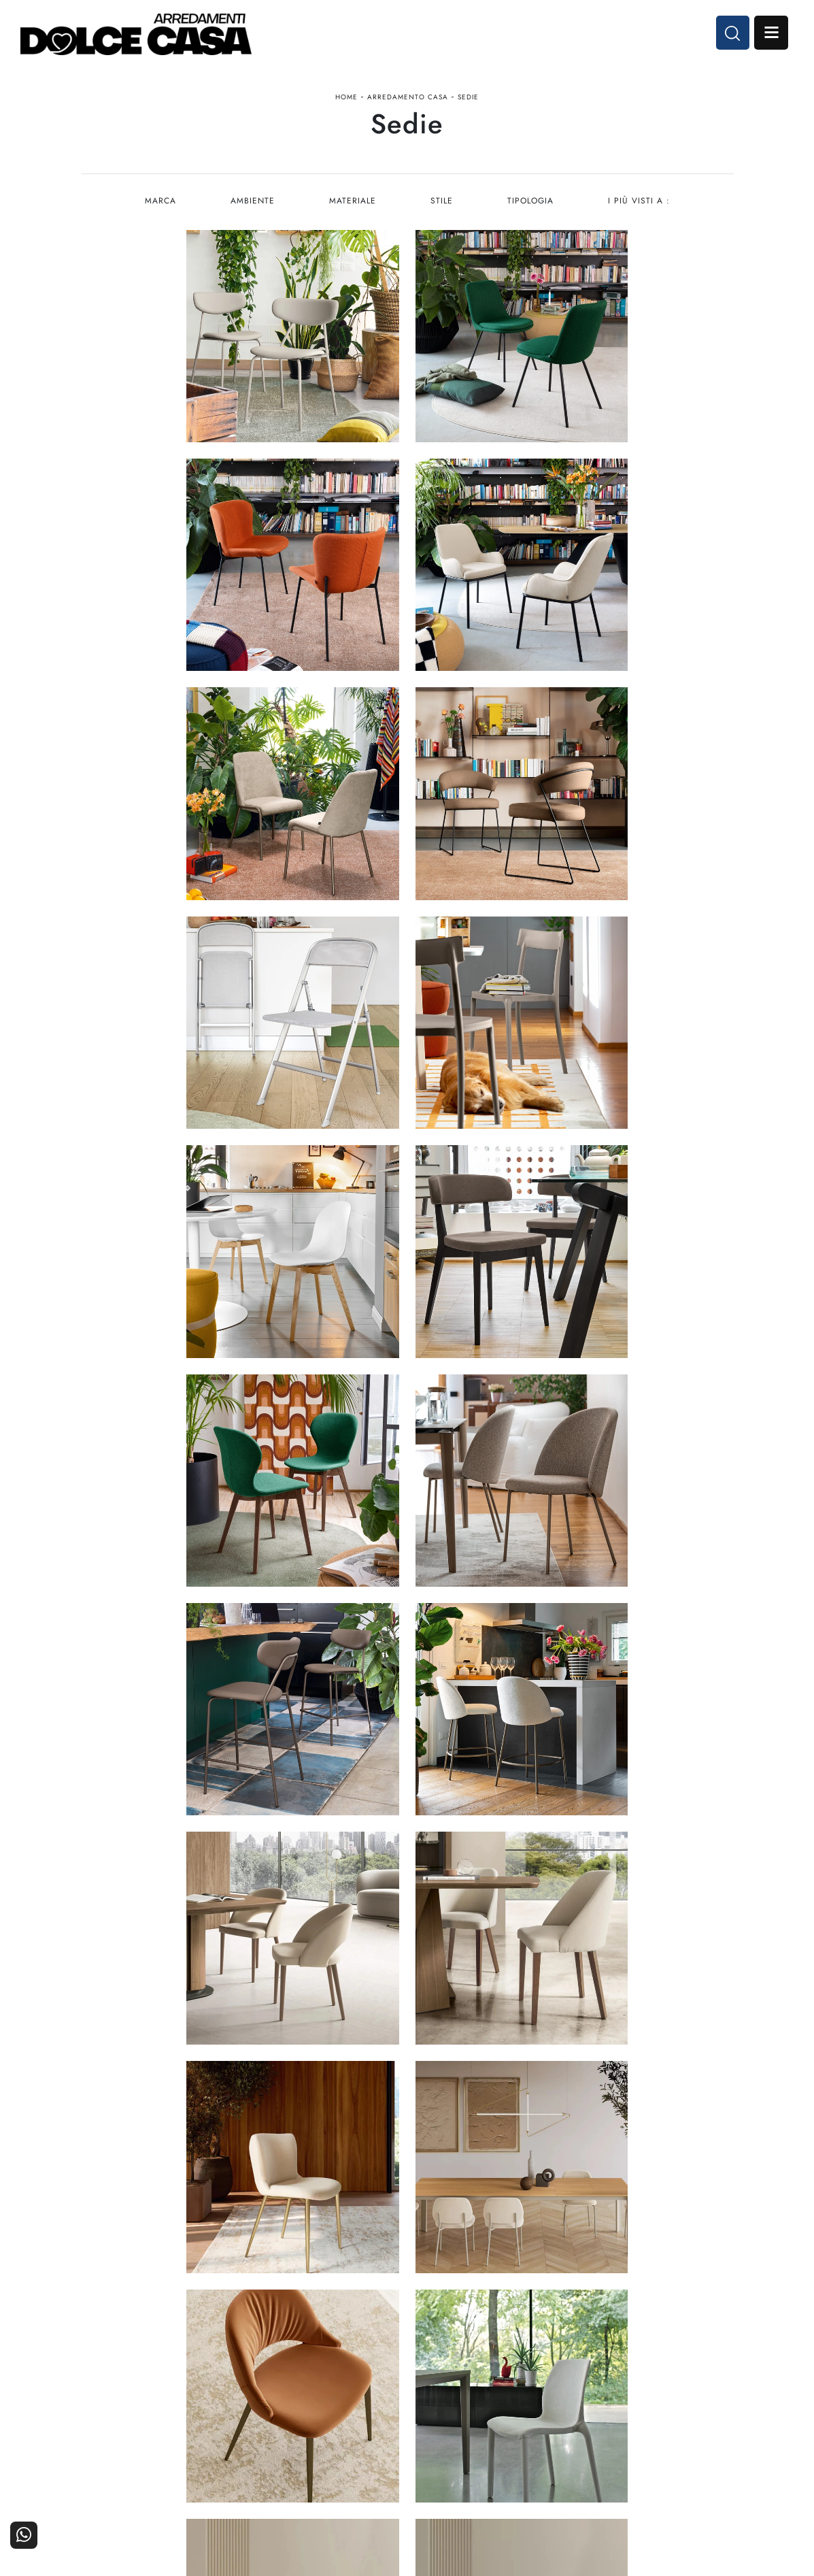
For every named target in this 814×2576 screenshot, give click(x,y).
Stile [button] (441, 201)
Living (385, 2427)
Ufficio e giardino (469, 2427)
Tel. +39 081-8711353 (134, 2424)
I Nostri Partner (583, 2408)
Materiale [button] (351, 201)
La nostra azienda (578, 2389)
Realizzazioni (696, 2427)
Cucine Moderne (362, 2389)
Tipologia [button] (531, 201)
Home (346, 98)
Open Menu (771, 33)
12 (487, 2069)
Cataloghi (704, 2408)
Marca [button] (158, 201)
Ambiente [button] (251, 201)
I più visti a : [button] (640, 201)
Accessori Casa (474, 2408)
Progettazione (586, 2427)
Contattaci (703, 2389)
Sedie (468, 98)
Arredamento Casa (407, 98)
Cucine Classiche (361, 2408)
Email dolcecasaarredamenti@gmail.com (172, 2437)
